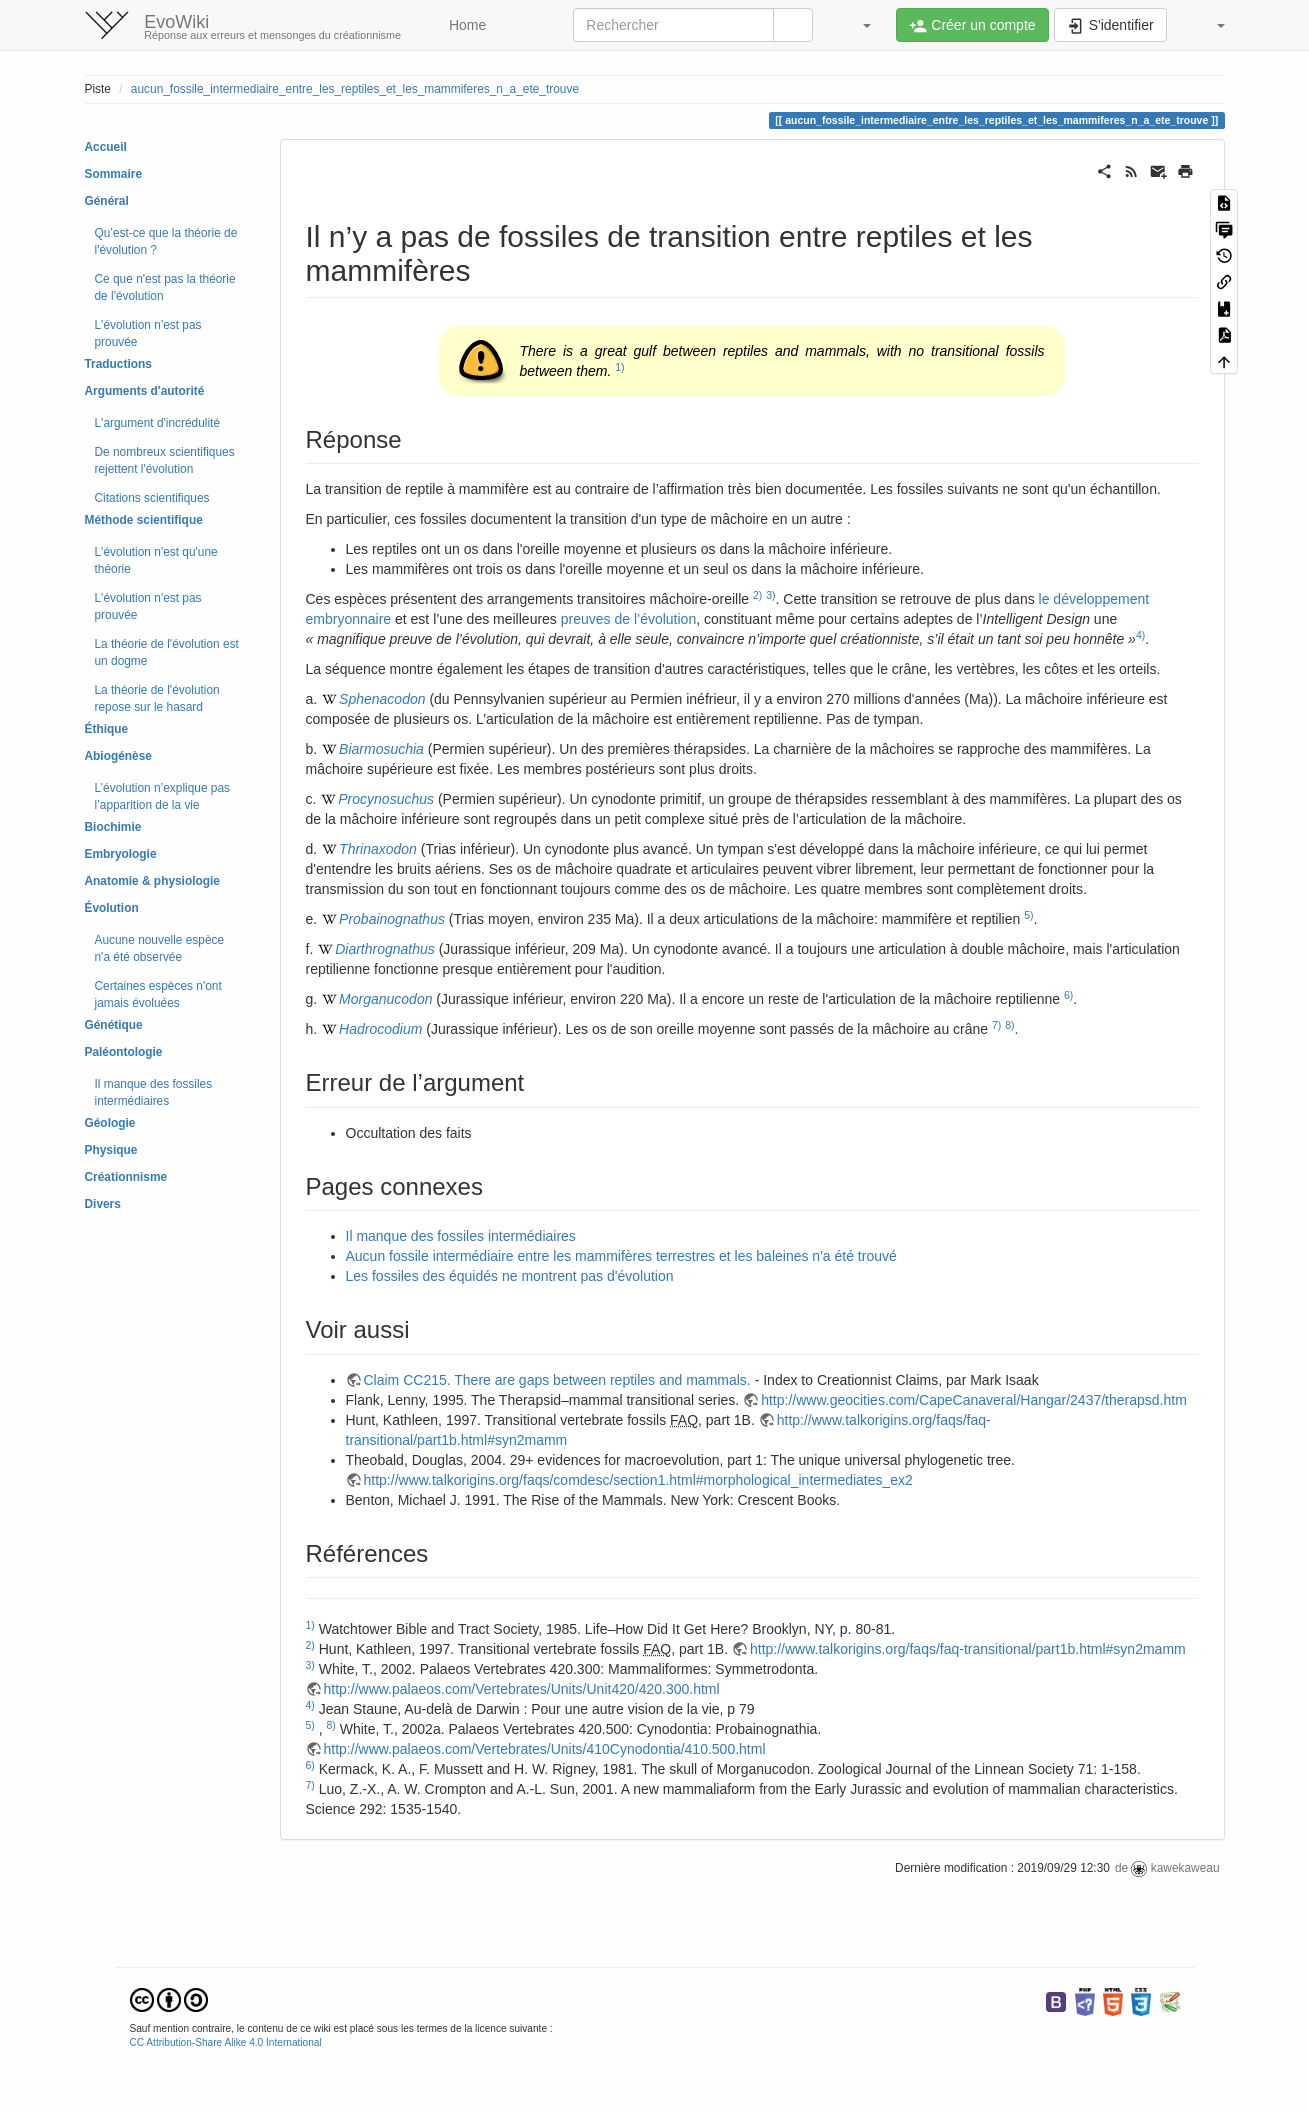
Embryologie (121, 854)
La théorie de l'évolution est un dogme (167, 652)
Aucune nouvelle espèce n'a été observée (160, 948)
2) (757, 595)
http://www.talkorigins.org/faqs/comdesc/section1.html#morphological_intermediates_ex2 (638, 1480)
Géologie (110, 1123)
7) (996, 1025)
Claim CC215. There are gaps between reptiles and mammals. (557, 1380)
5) (1028, 915)
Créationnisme (126, 1177)
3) (770, 595)
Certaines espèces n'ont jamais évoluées (158, 994)
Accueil (106, 147)
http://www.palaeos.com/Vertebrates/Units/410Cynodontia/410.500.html (545, 1749)
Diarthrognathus (385, 949)
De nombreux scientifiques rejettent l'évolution (165, 460)
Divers (103, 1204)
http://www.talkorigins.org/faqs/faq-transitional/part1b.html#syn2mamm (968, 1649)
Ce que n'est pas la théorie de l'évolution (165, 287)
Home (465, 25)
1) (619, 367)
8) (1009, 1025)
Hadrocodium (380, 1029)
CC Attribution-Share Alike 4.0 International (226, 2042)
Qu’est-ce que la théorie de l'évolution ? (166, 241)
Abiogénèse (118, 756)
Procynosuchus (386, 799)
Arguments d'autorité (145, 391)
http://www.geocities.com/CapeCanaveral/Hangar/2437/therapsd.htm (974, 1400)
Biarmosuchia (381, 749)
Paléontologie (124, 1052)
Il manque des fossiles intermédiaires (154, 1092)
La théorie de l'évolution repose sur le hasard (157, 698)
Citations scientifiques (152, 498)
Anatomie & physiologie (152, 881)
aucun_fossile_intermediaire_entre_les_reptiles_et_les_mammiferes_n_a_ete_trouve (355, 89)
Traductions (118, 364)
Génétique (114, 1025)
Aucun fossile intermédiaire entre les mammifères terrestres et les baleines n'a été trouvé (621, 1256)
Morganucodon (385, 999)
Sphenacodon (382, 699)
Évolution (112, 908)
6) (1068, 995)
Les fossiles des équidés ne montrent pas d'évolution (510, 1276)
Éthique (107, 729)
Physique (111, 1150)
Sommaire (114, 174)
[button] (857, 25)
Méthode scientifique (144, 520)
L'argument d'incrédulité (158, 423)
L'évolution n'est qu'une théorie (156, 560)
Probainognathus (392, 919)
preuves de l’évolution (628, 619)
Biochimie (113, 827)
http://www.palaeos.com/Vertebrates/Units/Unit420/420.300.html (522, 1689)
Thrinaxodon (378, 849)
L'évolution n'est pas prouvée (148, 333)
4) (1140, 635)
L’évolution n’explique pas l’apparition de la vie (163, 796)
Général (107, 201)
